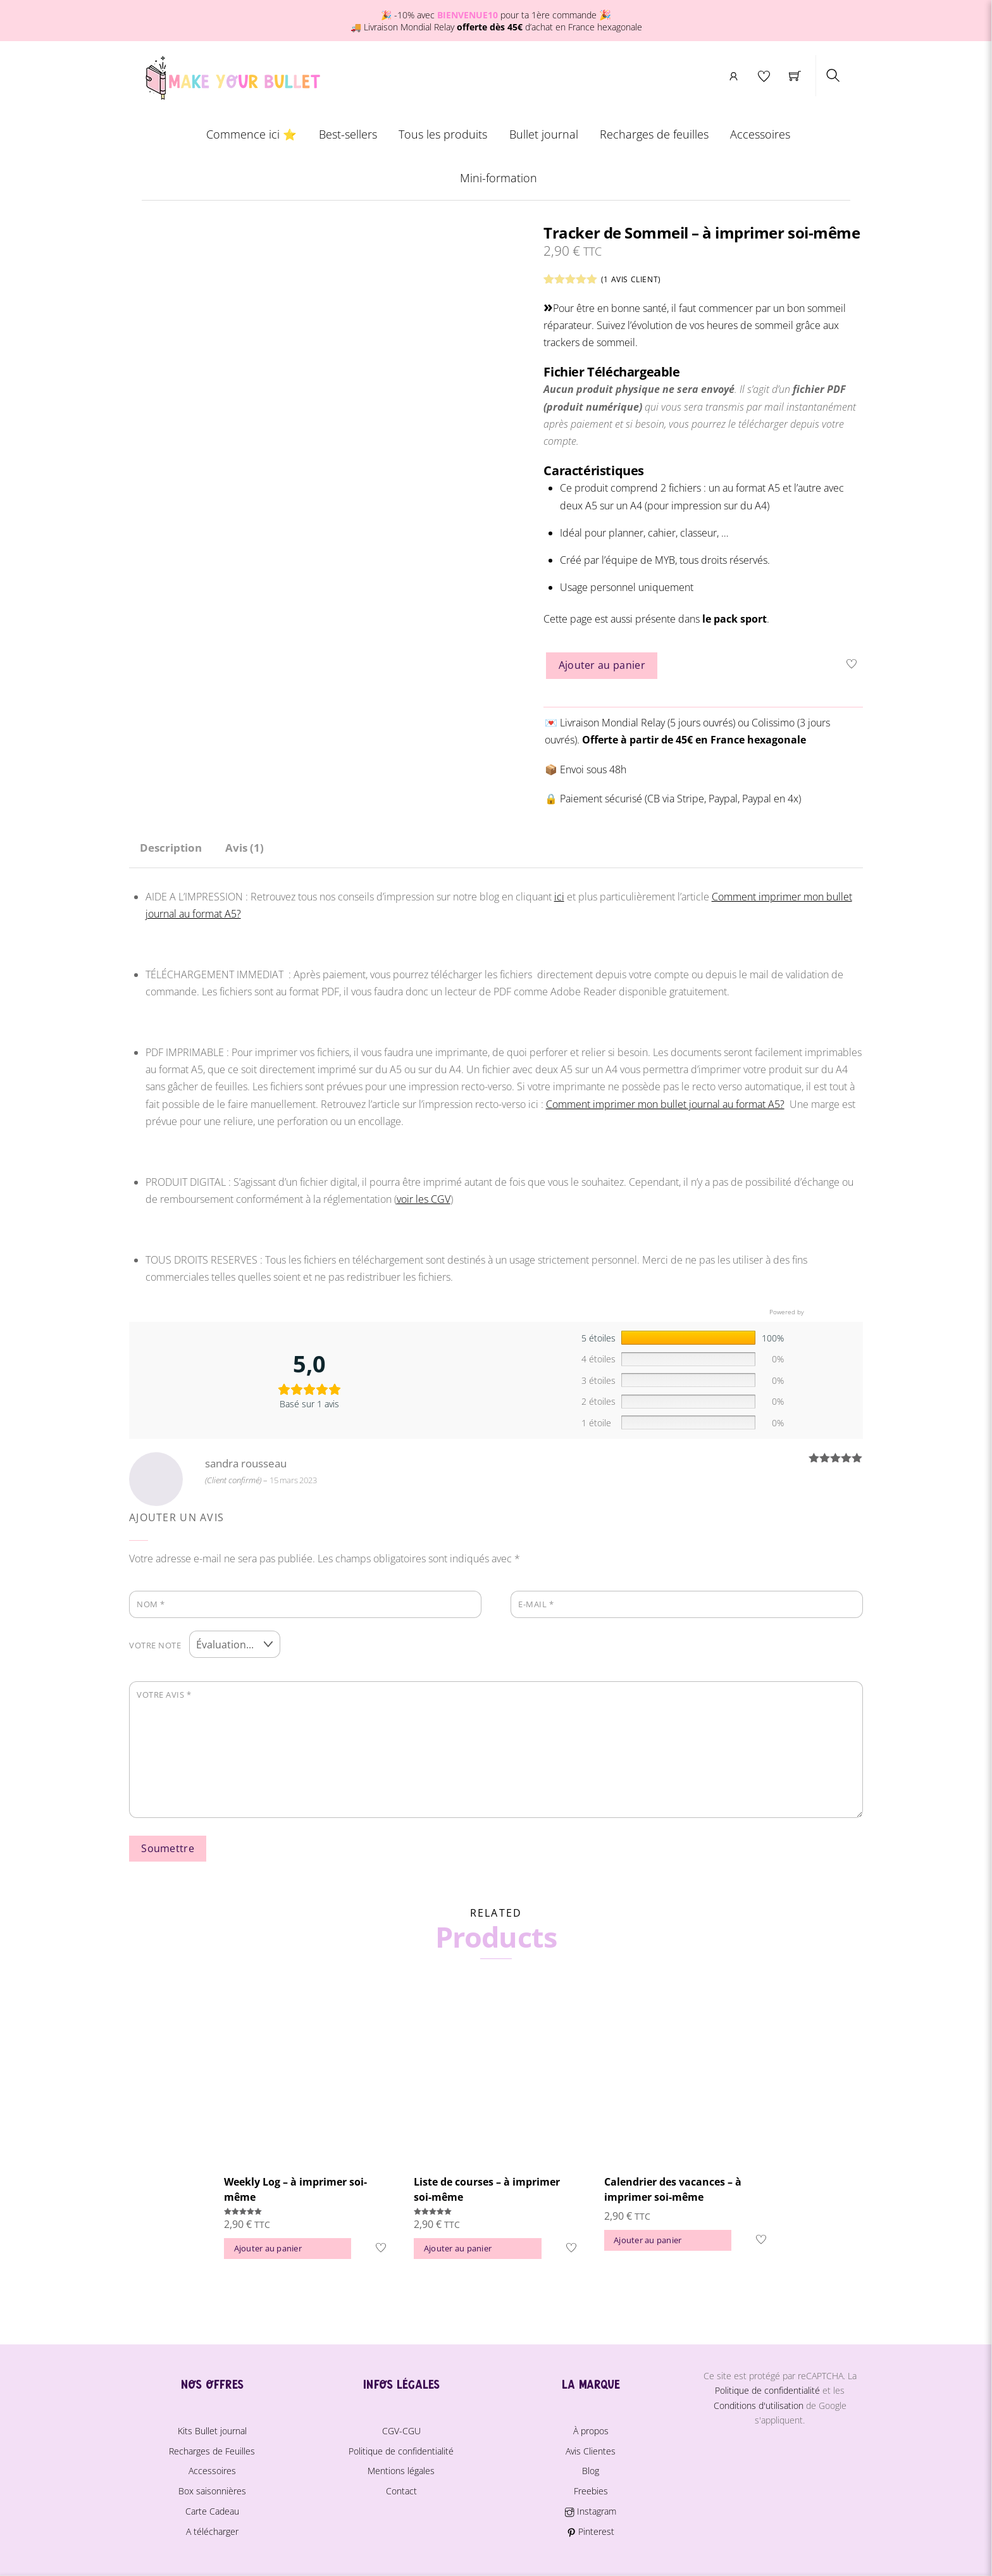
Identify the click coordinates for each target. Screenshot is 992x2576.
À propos (591, 2428)
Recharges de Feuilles (212, 2448)
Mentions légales (401, 2467)
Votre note (155, 1643)
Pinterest (590, 2528)
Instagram (590, 2508)
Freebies (591, 2488)
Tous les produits (443, 134)
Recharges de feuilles (654, 134)
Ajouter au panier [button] (268, 2245)
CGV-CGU (401, 2428)
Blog (590, 2467)
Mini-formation (498, 178)
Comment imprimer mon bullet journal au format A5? (665, 1104)
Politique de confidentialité (401, 2448)
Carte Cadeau (212, 2508)
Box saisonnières (212, 2488)
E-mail (536, 1604)
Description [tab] (171, 847)
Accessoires (760, 134)
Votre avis (164, 1691)
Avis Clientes (591, 2448)
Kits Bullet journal (212, 2428)
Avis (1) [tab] (244, 847)
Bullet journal (543, 134)
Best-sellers (348, 134)
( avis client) (631, 280)
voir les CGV (423, 1199)
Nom (151, 1604)
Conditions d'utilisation (758, 2402)
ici (559, 897)
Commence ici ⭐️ (251, 134)
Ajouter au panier (602, 666)
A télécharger (212, 2528)
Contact (401, 2488)
